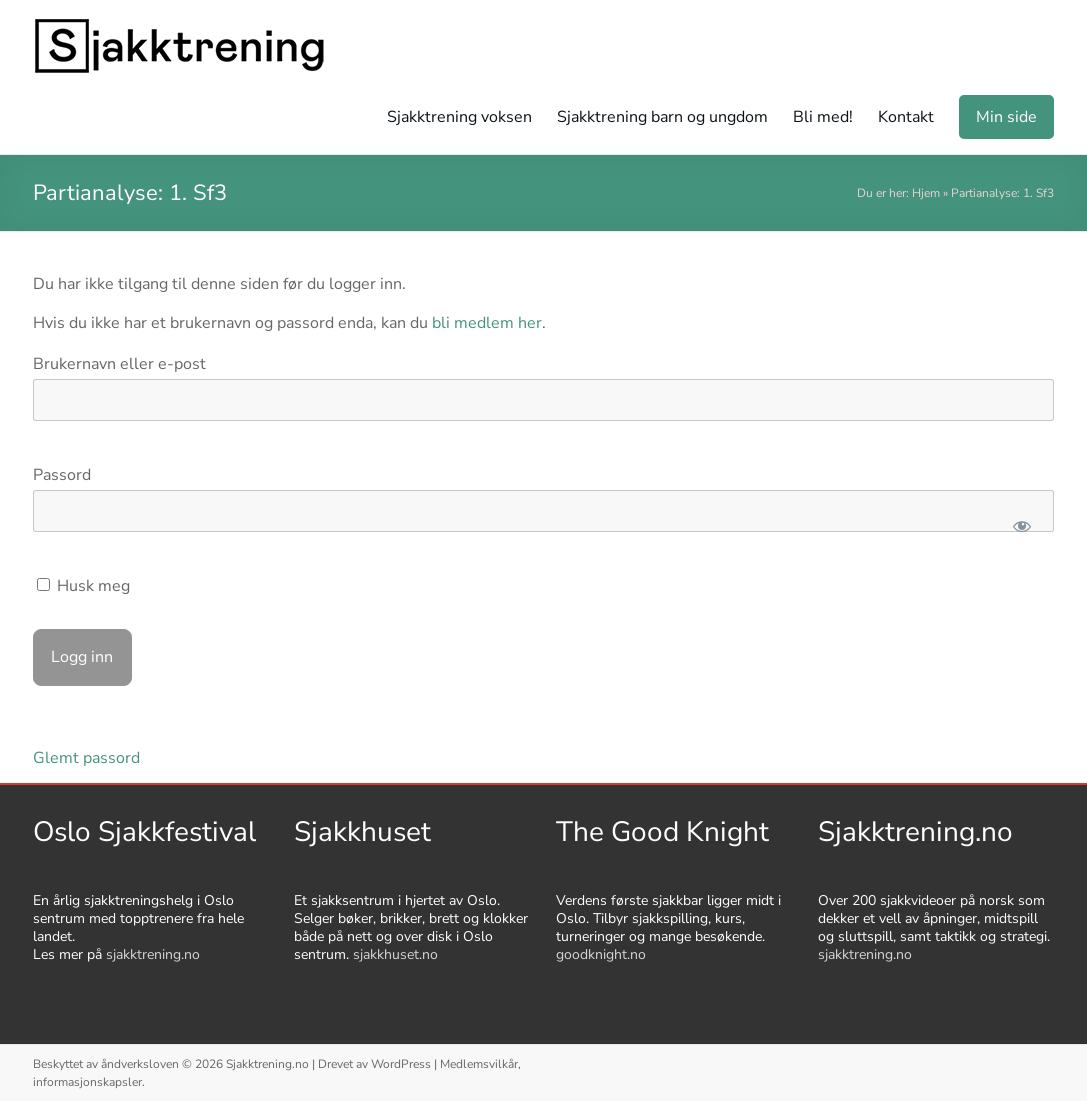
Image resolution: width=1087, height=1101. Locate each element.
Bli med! (823, 117)
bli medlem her (487, 323)
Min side (1006, 117)
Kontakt (906, 117)
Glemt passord (86, 758)
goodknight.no (601, 954)
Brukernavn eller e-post (119, 364)
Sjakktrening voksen (459, 117)
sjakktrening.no (153, 954)
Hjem (926, 193)
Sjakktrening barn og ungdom (662, 117)
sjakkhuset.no (395, 954)
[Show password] (1022, 526)
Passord (62, 475)
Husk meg (83, 586)
